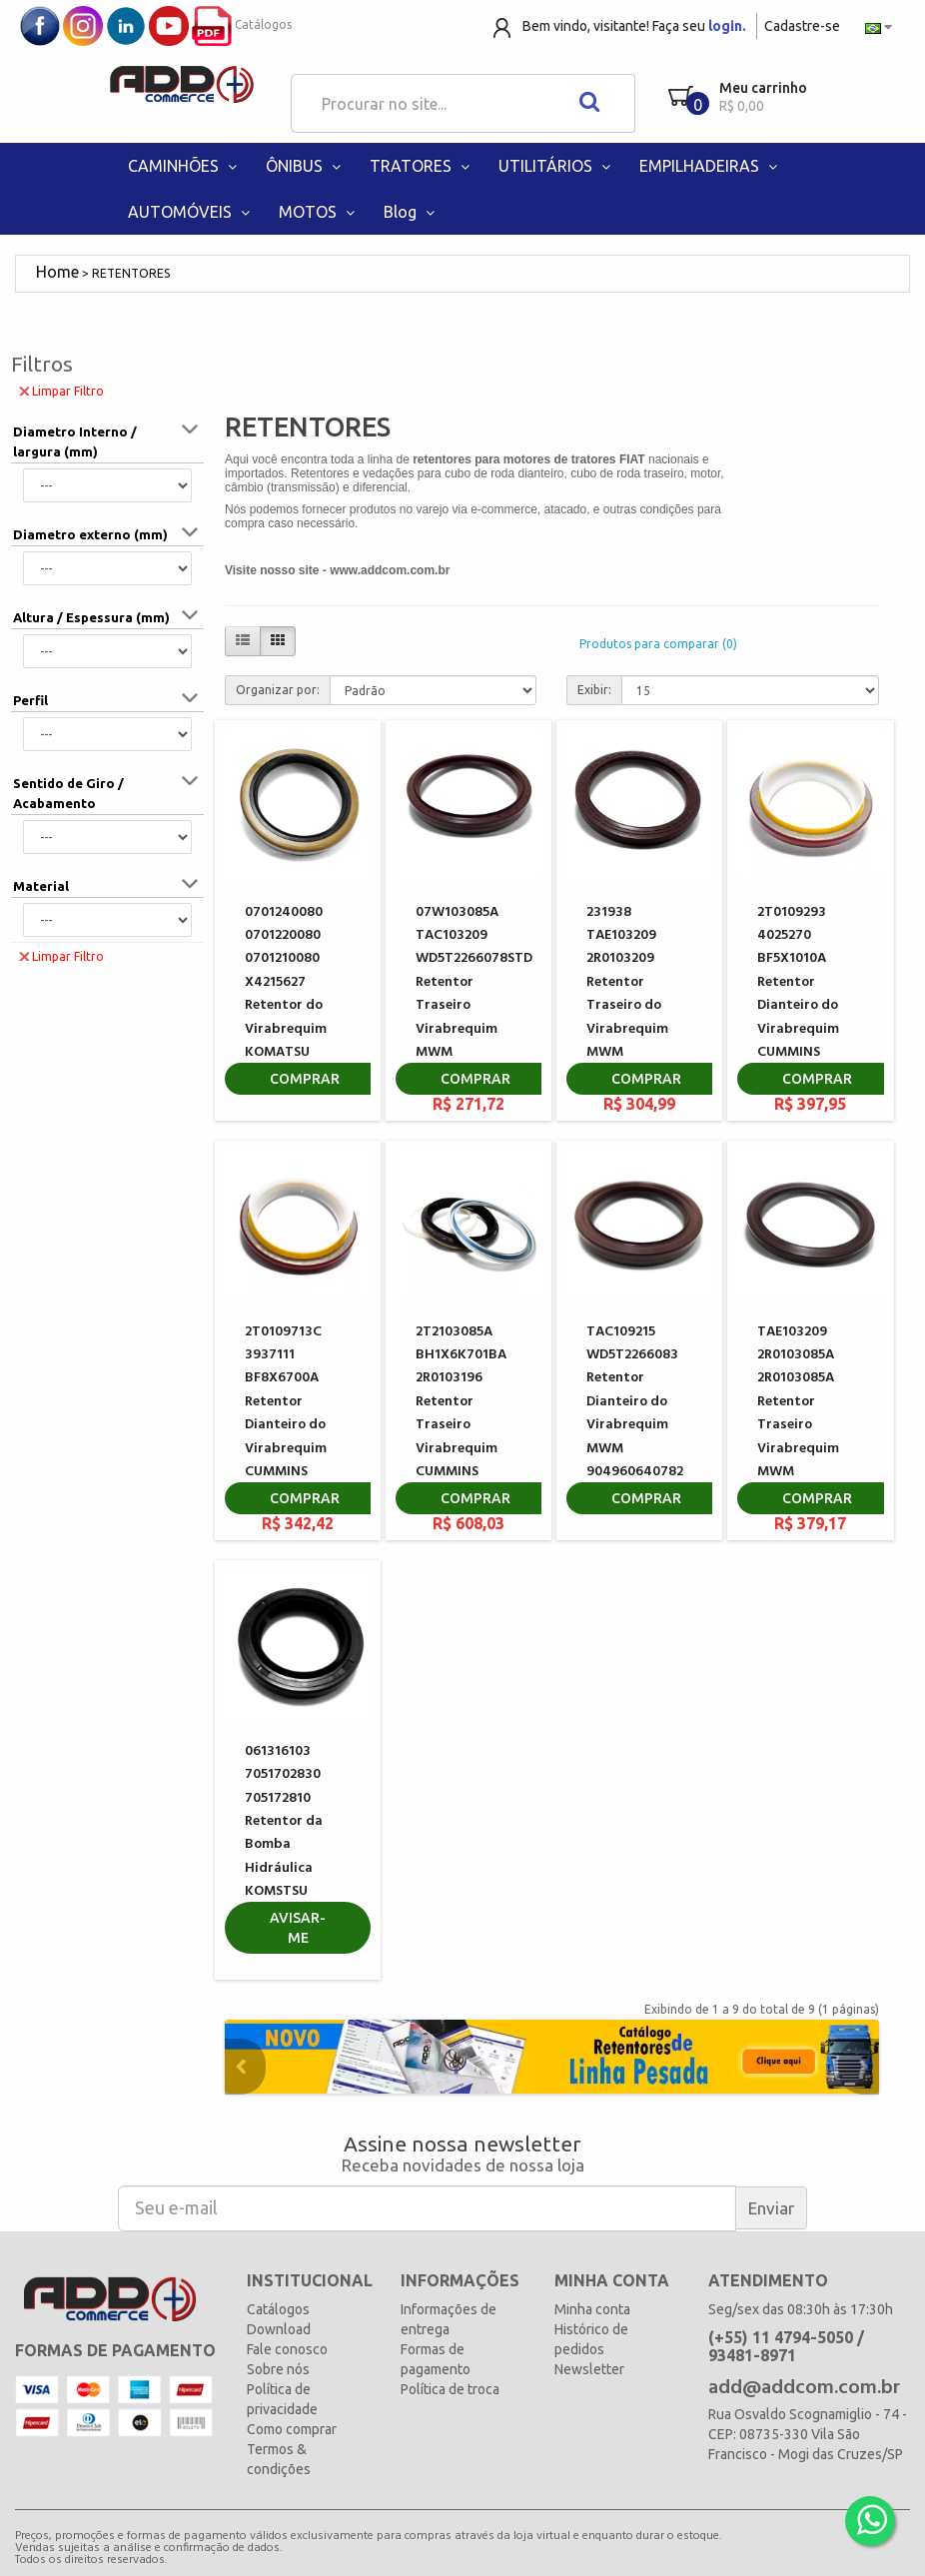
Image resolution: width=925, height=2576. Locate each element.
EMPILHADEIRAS (710, 166)
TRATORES (421, 166)
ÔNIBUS (305, 166)
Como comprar (292, 2429)
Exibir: (594, 689)
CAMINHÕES (184, 166)
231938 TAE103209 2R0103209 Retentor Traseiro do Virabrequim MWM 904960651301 (632, 994)
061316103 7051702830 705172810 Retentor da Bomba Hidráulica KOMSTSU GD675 (284, 1833)
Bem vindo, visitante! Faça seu (634, 26)
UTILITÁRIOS (556, 166)
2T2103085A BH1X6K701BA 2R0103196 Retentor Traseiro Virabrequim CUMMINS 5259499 (461, 1413)
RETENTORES (131, 273)
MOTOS (319, 212)
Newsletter (589, 2369)
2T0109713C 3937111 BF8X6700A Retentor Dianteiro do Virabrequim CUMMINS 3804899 (286, 1413)
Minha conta (592, 2309)
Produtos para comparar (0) (658, 643)
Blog (411, 212)
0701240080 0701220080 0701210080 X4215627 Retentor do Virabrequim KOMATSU (286, 982)
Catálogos (242, 24)
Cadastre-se (802, 26)
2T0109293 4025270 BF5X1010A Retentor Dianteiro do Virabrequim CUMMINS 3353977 (798, 994)
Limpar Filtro (61, 390)
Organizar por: (278, 689)
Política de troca (450, 2389)
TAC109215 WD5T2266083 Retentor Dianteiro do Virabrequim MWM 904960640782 (634, 1401)
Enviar (771, 2207)
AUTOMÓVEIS (191, 212)
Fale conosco (287, 2349)
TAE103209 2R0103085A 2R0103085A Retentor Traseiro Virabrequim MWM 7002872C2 (798, 1413)
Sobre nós (278, 2369)
